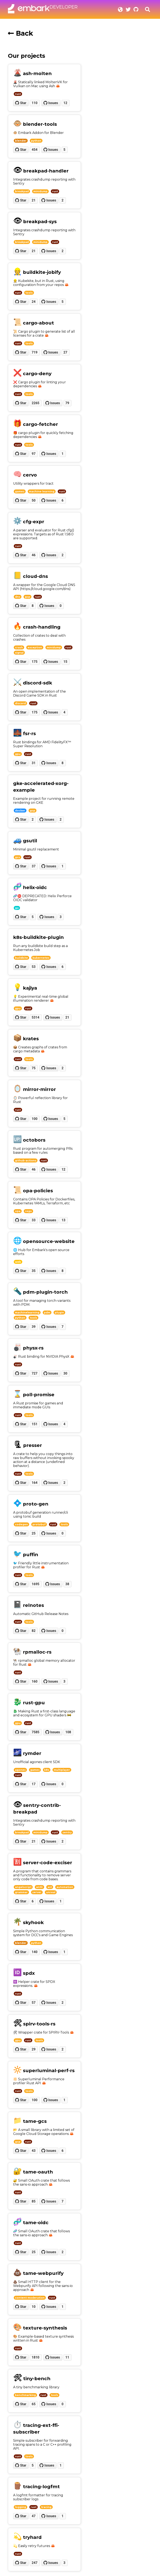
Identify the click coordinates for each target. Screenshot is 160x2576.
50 (33, 500)
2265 (35, 403)
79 (67, 403)
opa (17, 1211)
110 (35, 103)
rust (18, 94)
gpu (18, 754)
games (19, 491)
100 (35, 1119)
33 (33, 1220)
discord (20, 703)
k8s (46, 1769)
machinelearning (27, 1312)
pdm (47, 1312)
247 (35, 2563)
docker (20, 810)
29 (33, 2049)
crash (19, 647)
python (36, 140)
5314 (35, 1017)
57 (33, 2003)
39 (33, 1327)
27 (65, 352)
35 (33, 1271)
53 (33, 967)
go (17, 907)
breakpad (22, 191)
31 (33, 763)
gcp (27, 596)
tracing (46, 2507)
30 (65, 1373)
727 (35, 1373)
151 (35, 1424)
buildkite (21, 957)
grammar (21, 1892)
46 (33, 555)
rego (28, 1211)
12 (65, 103)
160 (35, 1681)
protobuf (39, 1524)
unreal (50, 1892)
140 (35, 1952)
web (18, 1261)
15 (65, 662)
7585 (35, 1732)
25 (33, 1533)
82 (33, 1631)
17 (33, 1784)
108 (68, 1732)
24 (33, 302)
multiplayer (62, 1769)
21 (33, 200)
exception (35, 647)
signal (19, 652)
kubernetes (40, 957)
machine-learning (41, 491)
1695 (35, 1584)
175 (35, 662)
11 (67, 2357)
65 (33, 2404)
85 (33, 2201)
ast (50, 1887)
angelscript (23, 1887)
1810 (35, 2357)
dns (17, 596)
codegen (21, 1524)
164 (35, 1483)
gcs (17, 857)
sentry (67, 1832)
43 (33, 2151)
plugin (59, 1312)
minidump (40, 191)
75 (33, 1068)
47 (33, 2516)
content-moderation (30, 2297)
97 (33, 454)
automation (64, 1887)
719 (35, 352)
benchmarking (25, 2395)
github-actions (25, 1160)
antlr (39, 1887)
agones (20, 1769)
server (36, 1892)
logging (20, 2507)
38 (67, 1584)
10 (33, 2307)
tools (29, 292)
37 (33, 866)
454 (35, 150)
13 (63, 1220)
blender (20, 140)
